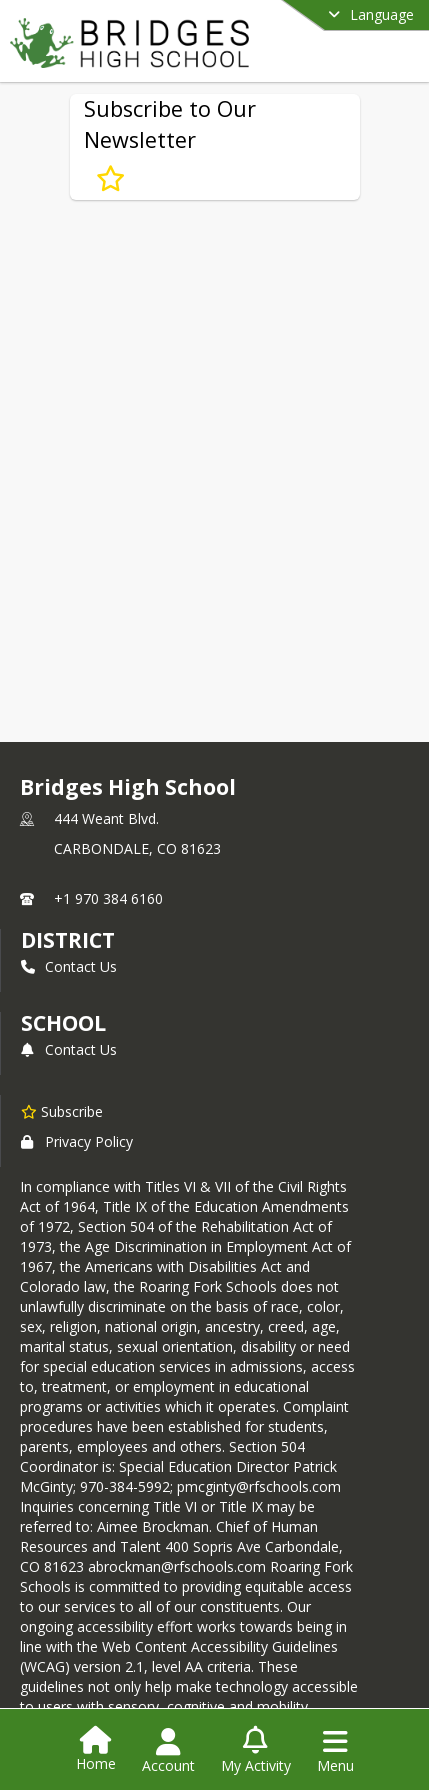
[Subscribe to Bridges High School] (62, 1111)
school (63, 1023)
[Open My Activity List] (256, 1751)
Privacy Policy (77, 1141)
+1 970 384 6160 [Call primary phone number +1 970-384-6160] (108, 898)
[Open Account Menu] (168, 1751)
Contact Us (69, 966)
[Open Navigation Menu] (335, 1751)
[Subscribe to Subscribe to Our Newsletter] (110, 178)
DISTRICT (68, 940)
